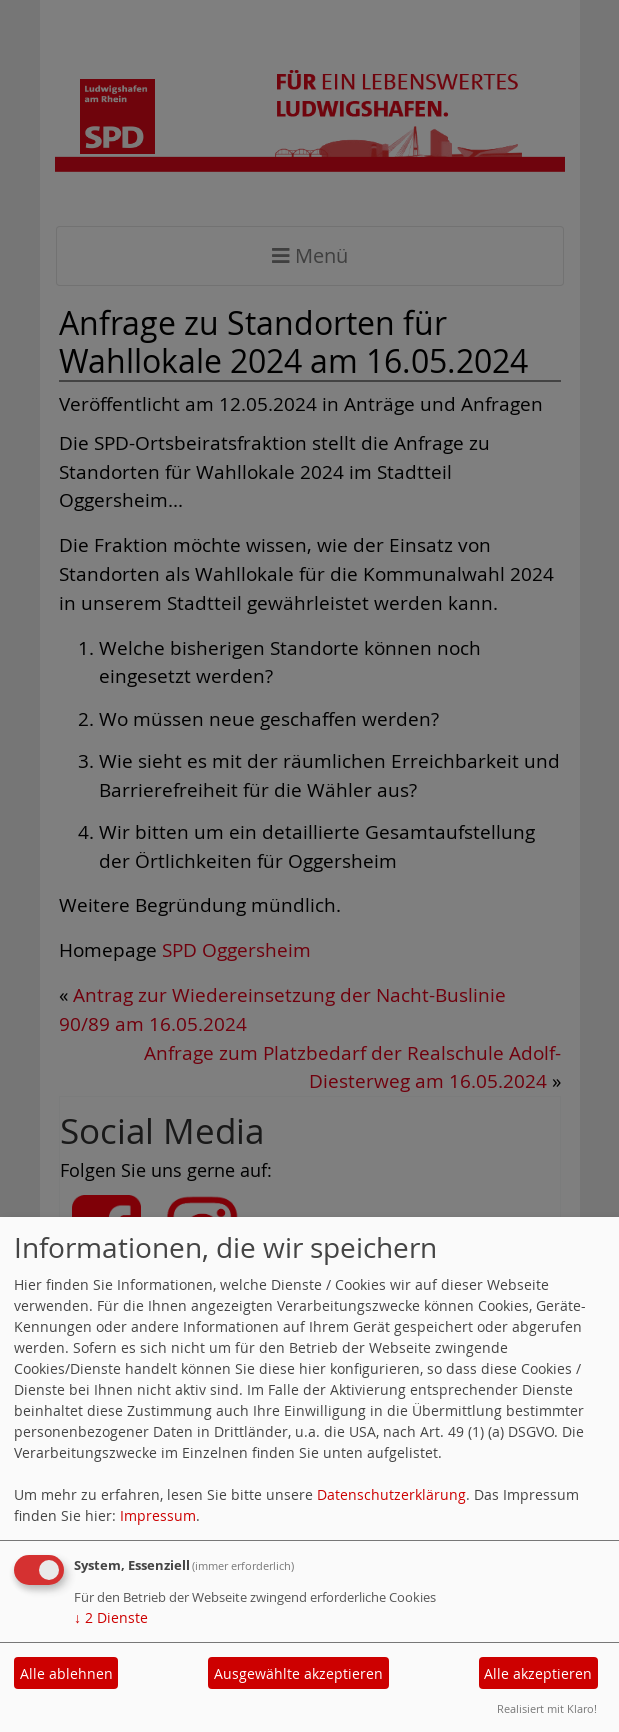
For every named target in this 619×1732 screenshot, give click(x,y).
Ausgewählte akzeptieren (298, 1673)
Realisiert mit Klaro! (547, 1708)
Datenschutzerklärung (391, 1494)
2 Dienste (111, 1617)
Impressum (158, 1515)
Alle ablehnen (66, 1673)
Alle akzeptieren (538, 1673)
